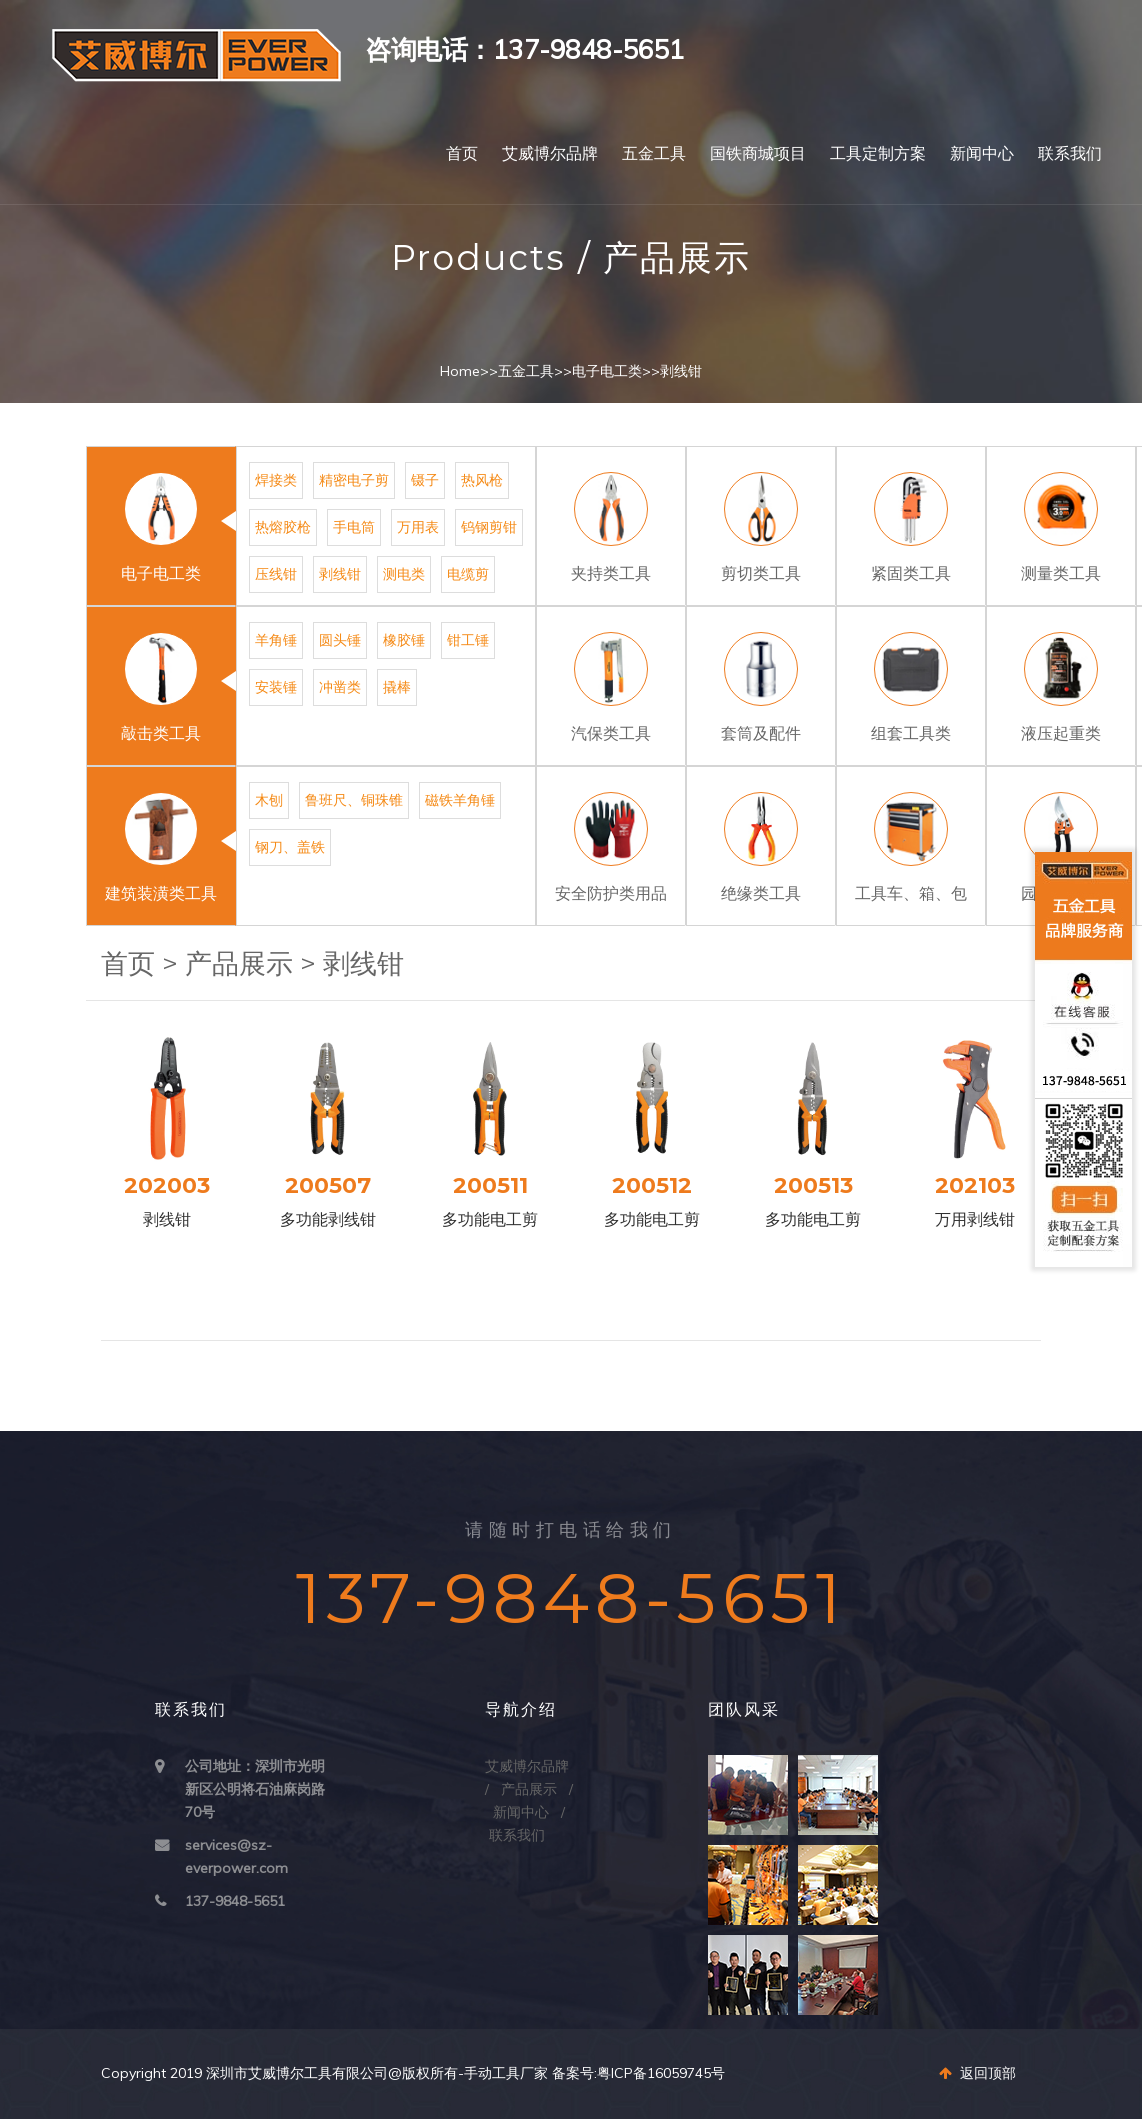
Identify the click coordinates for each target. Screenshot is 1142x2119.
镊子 (425, 480)
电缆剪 (468, 574)
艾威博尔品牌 (550, 153)
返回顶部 (977, 2073)
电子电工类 (607, 371)
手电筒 (354, 527)
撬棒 (397, 687)
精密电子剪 (354, 480)
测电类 (404, 574)
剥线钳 (681, 371)
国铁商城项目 (758, 153)
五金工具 (654, 153)
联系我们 (1070, 153)
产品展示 (239, 963)
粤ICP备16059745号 (661, 2073)
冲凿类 (340, 687)
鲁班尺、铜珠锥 (354, 800)
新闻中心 (982, 153)
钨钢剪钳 (489, 527)
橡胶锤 (404, 640)
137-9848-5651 (235, 1901)
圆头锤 (340, 640)
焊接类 (276, 480)
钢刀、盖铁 (290, 847)
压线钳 (276, 574)
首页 (462, 153)
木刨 (269, 800)
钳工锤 (468, 640)
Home (460, 371)
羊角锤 (276, 640)
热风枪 (482, 480)
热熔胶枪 (283, 527)
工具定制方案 (878, 153)
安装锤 (276, 687)
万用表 (418, 527)
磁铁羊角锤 (460, 800)
